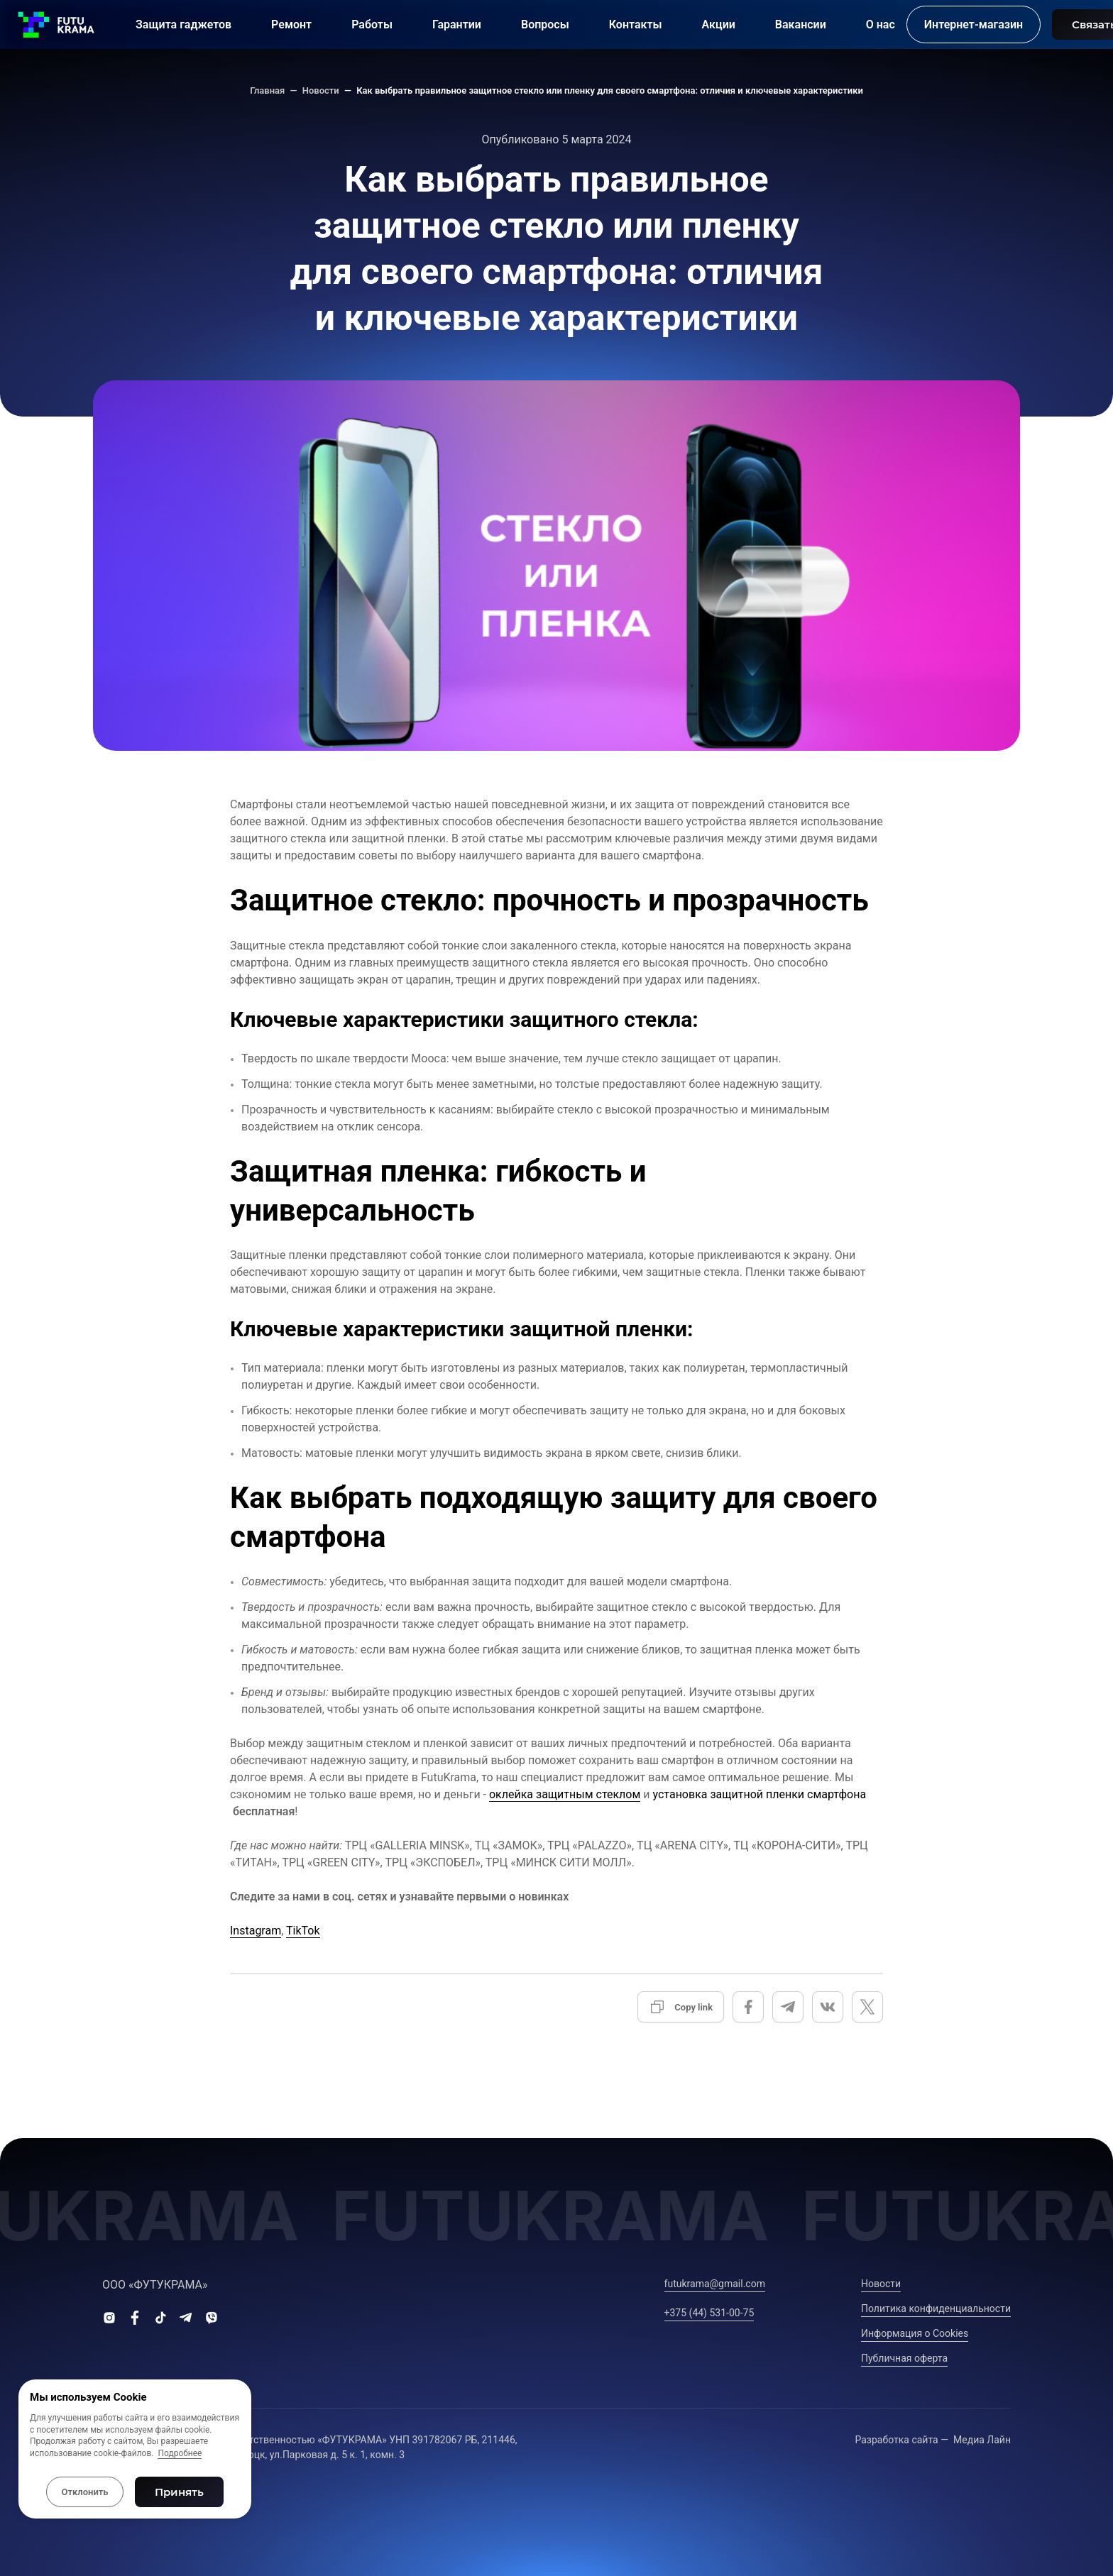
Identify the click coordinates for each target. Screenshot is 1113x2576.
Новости (881, 2283)
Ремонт (291, 24)
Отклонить (84, 2492)
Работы (372, 24)
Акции (718, 24)
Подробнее (180, 2453)
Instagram (255, 1930)
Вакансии (800, 24)
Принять (179, 2492)
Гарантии (456, 24)
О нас (880, 24)
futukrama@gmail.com (714, 2283)
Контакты (635, 24)
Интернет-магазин (973, 24)
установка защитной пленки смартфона (760, 1794)
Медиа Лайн (982, 2439)
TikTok (303, 1930)
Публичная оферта (904, 2358)
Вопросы (545, 24)
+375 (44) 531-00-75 (709, 2312)
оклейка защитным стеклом (564, 1794)
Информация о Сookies (914, 2333)
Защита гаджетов (183, 24)
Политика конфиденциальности (936, 2308)
